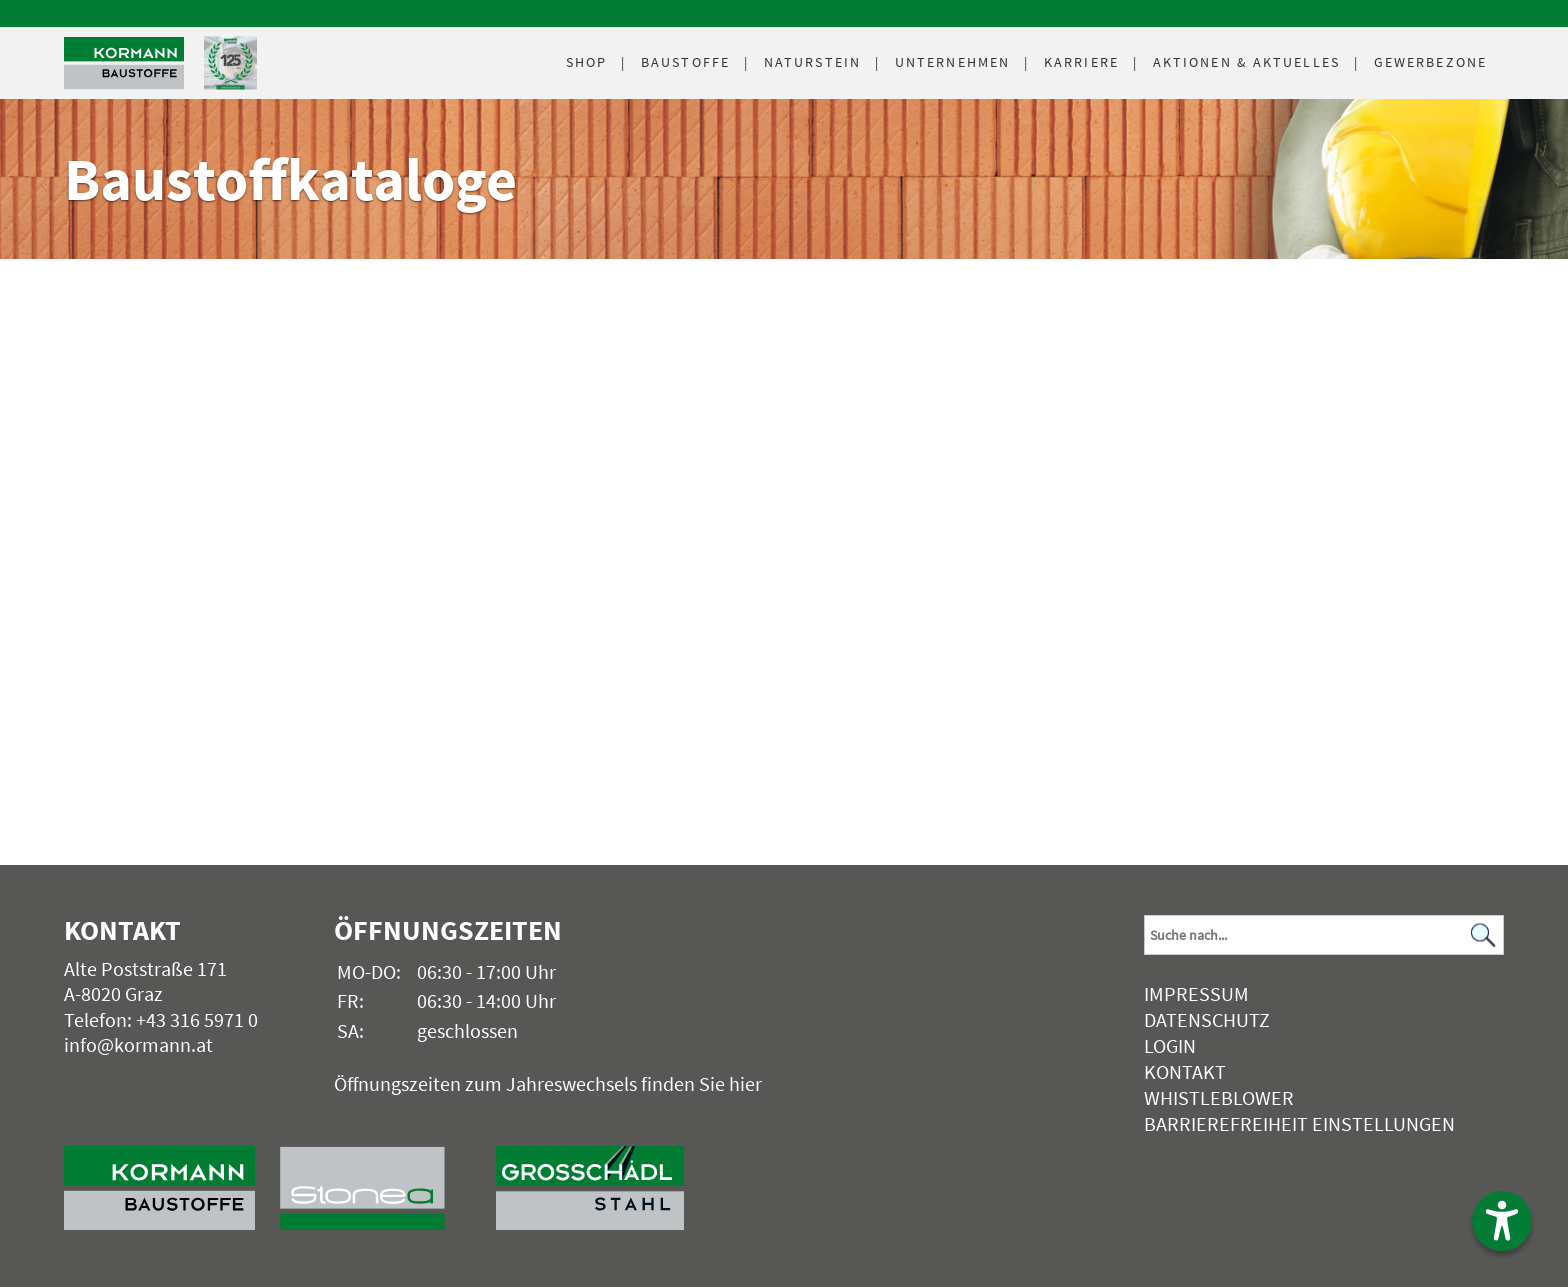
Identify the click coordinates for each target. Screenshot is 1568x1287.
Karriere (1081, 62)
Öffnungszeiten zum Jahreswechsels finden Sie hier (548, 1083)
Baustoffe (685, 62)
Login (1170, 1045)
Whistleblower (1219, 1097)
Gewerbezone (1430, 62)
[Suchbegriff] (1324, 935)
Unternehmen (952, 62)
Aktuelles (1246, 62)
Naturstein (812, 62)
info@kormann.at (138, 1044)
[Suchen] (1483, 935)
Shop (586, 62)
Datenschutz (1207, 1019)
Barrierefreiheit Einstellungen (1299, 1123)
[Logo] (124, 63)
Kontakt (1185, 1071)
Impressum (1196, 993)
